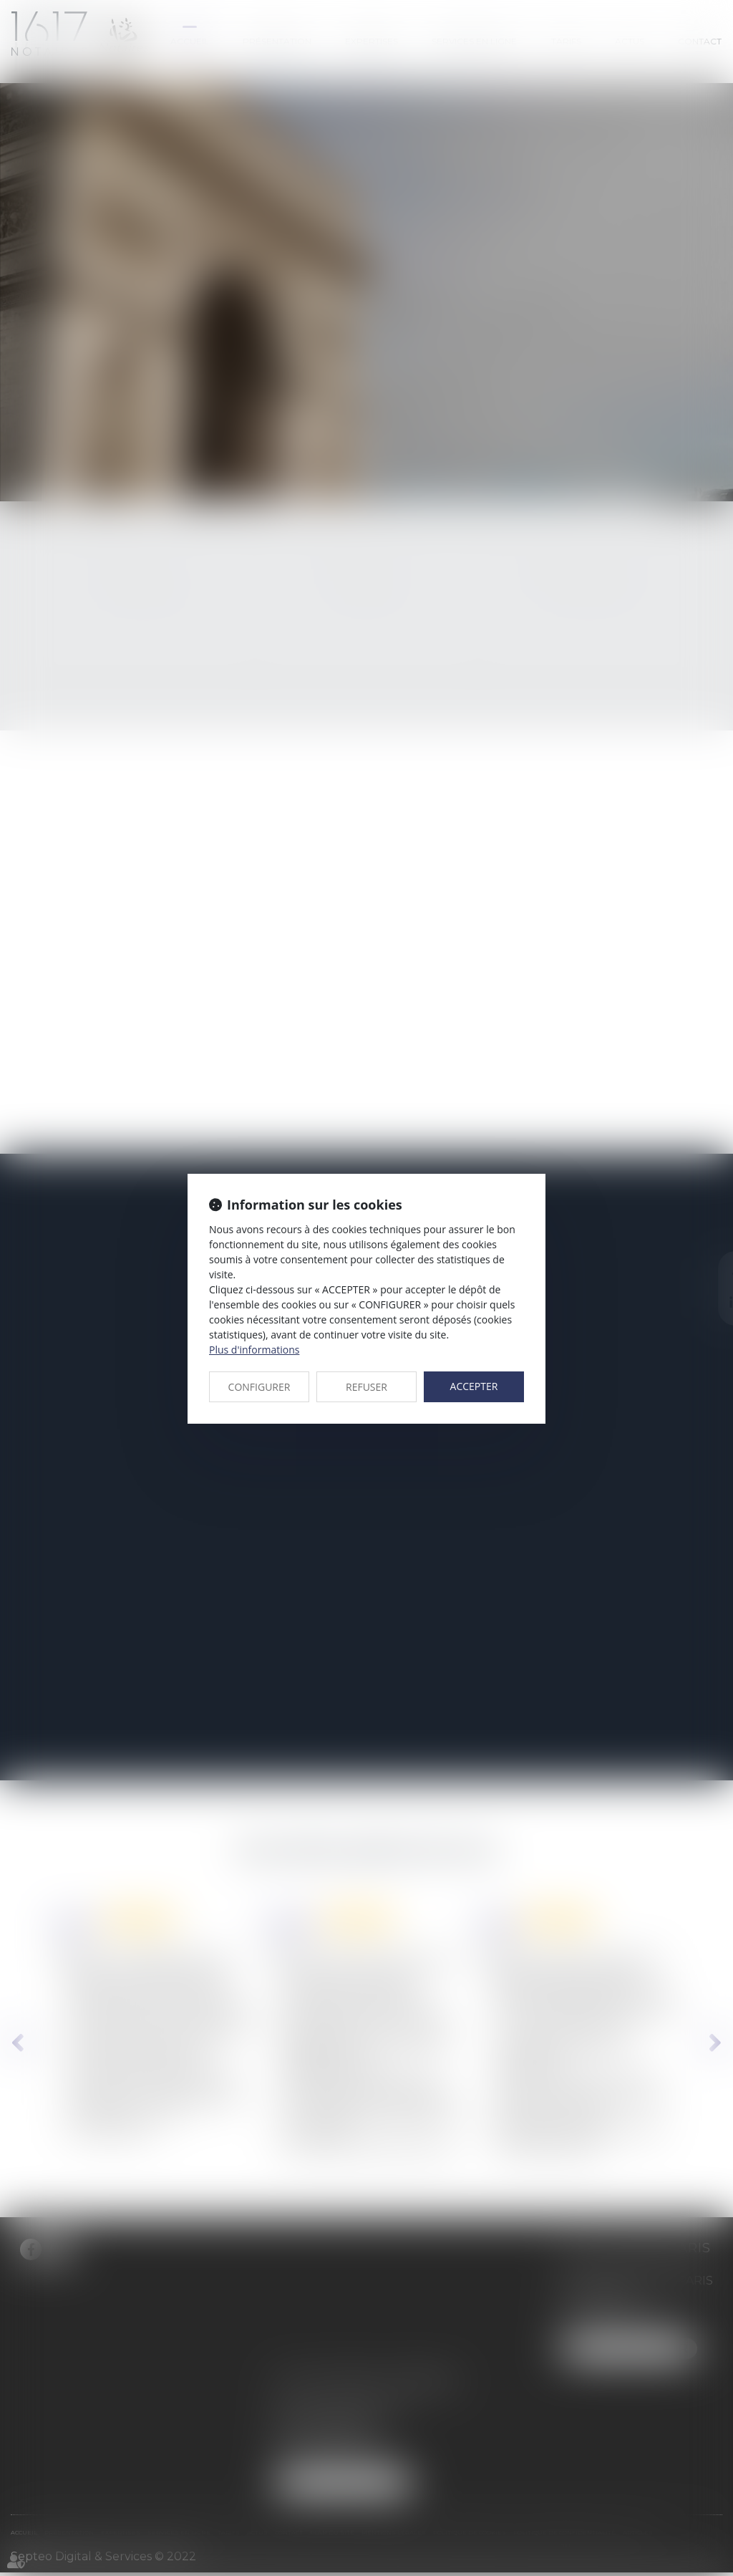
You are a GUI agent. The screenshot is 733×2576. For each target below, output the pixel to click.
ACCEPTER (474, 1386)
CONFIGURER (259, 1387)
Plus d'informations (254, 1349)
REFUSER (366, 1387)
